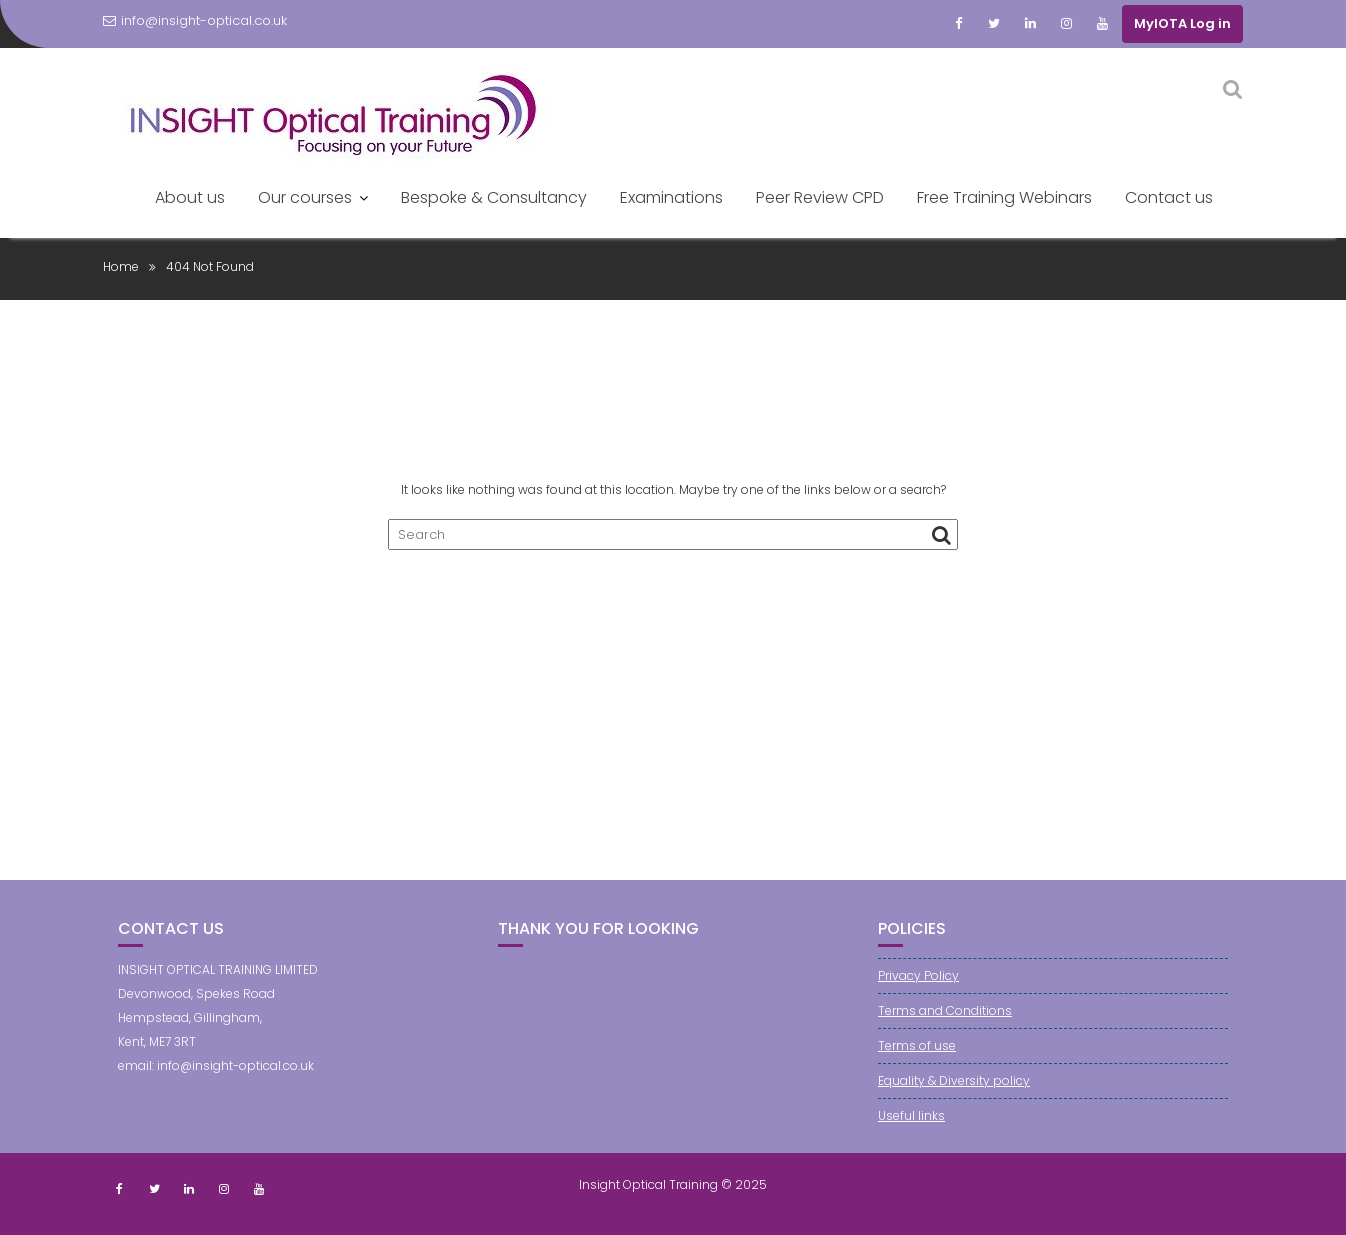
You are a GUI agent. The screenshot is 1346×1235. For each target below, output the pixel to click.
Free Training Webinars (1004, 197)
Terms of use (917, 1045)
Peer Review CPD (820, 197)
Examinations (671, 197)
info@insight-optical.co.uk (195, 20)
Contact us (1169, 197)
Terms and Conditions (945, 1010)
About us (190, 197)
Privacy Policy (918, 975)
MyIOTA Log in (1182, 23)
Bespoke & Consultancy (494, 197)
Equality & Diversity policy (954, 1080)
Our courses (305, 197)
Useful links (911, 1115)
